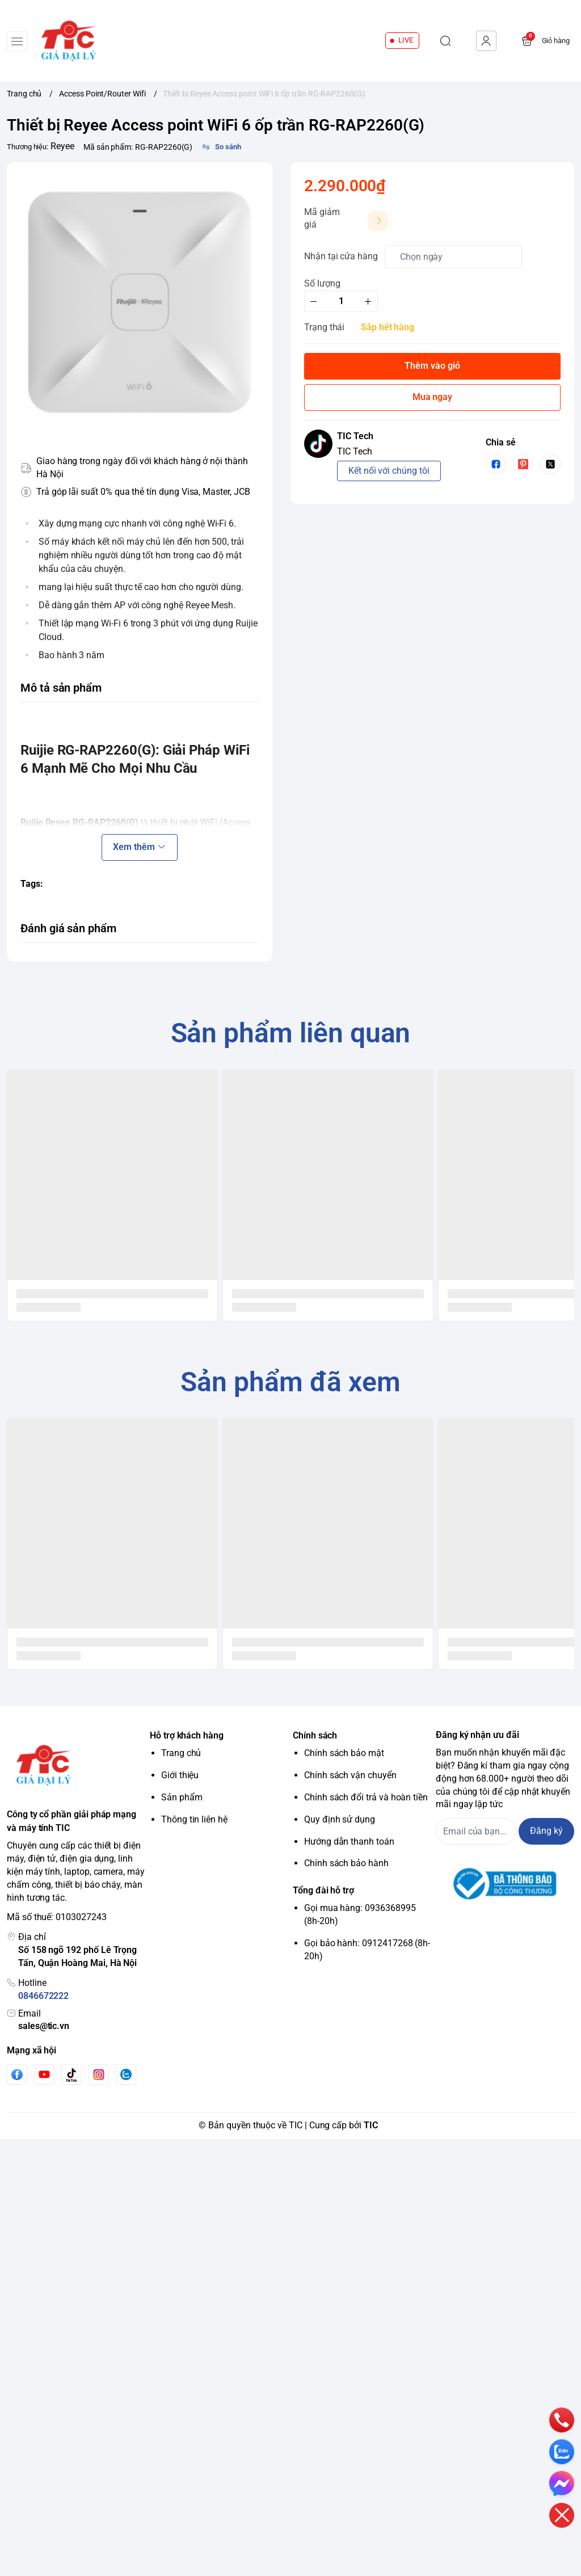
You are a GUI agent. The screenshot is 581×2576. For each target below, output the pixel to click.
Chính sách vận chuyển (350, 1775)
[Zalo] (126, 2074)
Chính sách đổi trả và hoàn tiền (366, 1797)
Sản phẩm (182, 1797)
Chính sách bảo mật (344, 1753)
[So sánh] (221, 147)
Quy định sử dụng (339, 1819)
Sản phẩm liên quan (291, 1033)
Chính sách (315, 1735)
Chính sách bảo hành (346, 1863)
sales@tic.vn (43, 2026)
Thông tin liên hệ (194, 1819)
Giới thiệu (180, 1775)
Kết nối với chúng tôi (389, 470)
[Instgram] (98, 2074)
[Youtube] (44, 2074)
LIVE (405, 40)
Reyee (62, 146)
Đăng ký (546, 1830)
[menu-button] (17, 41)
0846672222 (43, 1995)
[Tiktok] (71, 2075)
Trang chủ (181, 1753)
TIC (371, 2125)
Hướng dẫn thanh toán (349, 1841)
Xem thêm (139, 846)
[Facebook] (17, 2075)
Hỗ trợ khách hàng (187, 1735)
